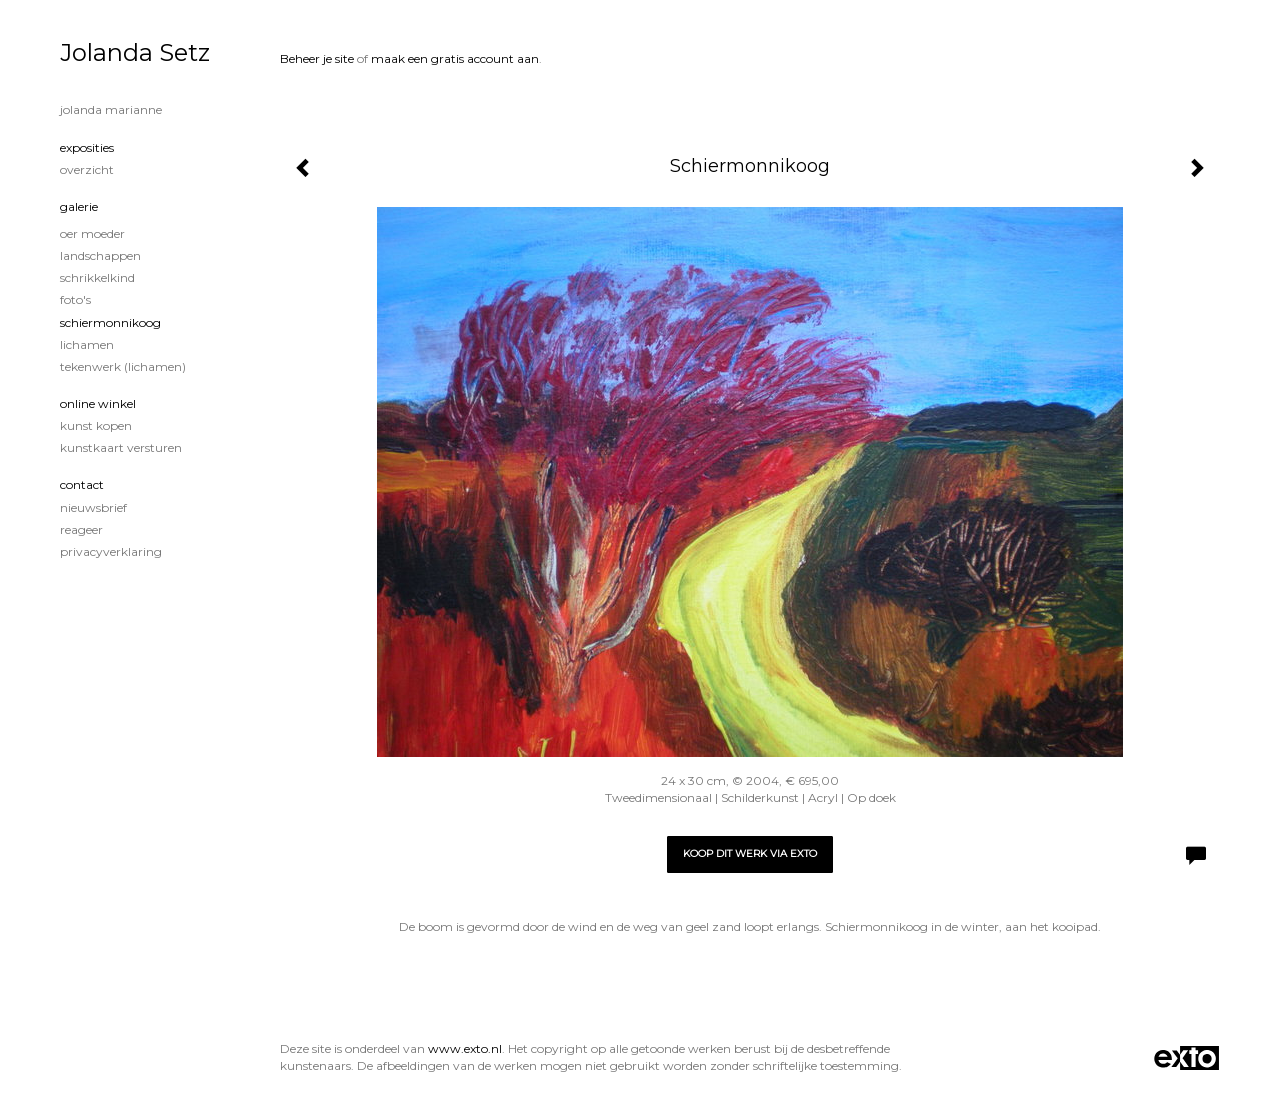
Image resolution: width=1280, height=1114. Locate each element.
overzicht (87, 169)
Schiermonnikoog (110, 322)
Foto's (75, 299)
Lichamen (87, 344)
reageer (81, 529)
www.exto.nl (465, 1048)
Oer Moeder (92, 233)
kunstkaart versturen (121, 447)
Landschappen (100, 255)
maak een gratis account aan (455, 58)
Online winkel (98, 403)
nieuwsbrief (93, 507)
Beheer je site (317, 58)
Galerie (79, 206)
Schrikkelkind (97, 277)
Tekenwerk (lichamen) (123, 366)
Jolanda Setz (135, 52)
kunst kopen (96, 425)
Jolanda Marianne (111, 109)
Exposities (87, 147)
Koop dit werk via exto (750, 853)
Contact (82, 484)
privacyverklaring (111, 551)
